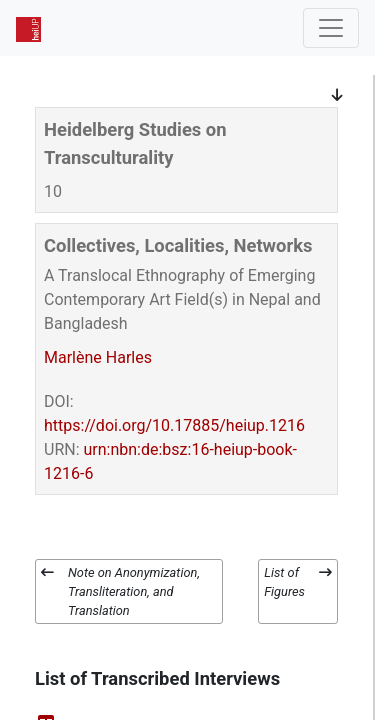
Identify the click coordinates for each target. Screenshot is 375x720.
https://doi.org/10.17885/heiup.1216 (174, 425)
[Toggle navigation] (331, 28)
